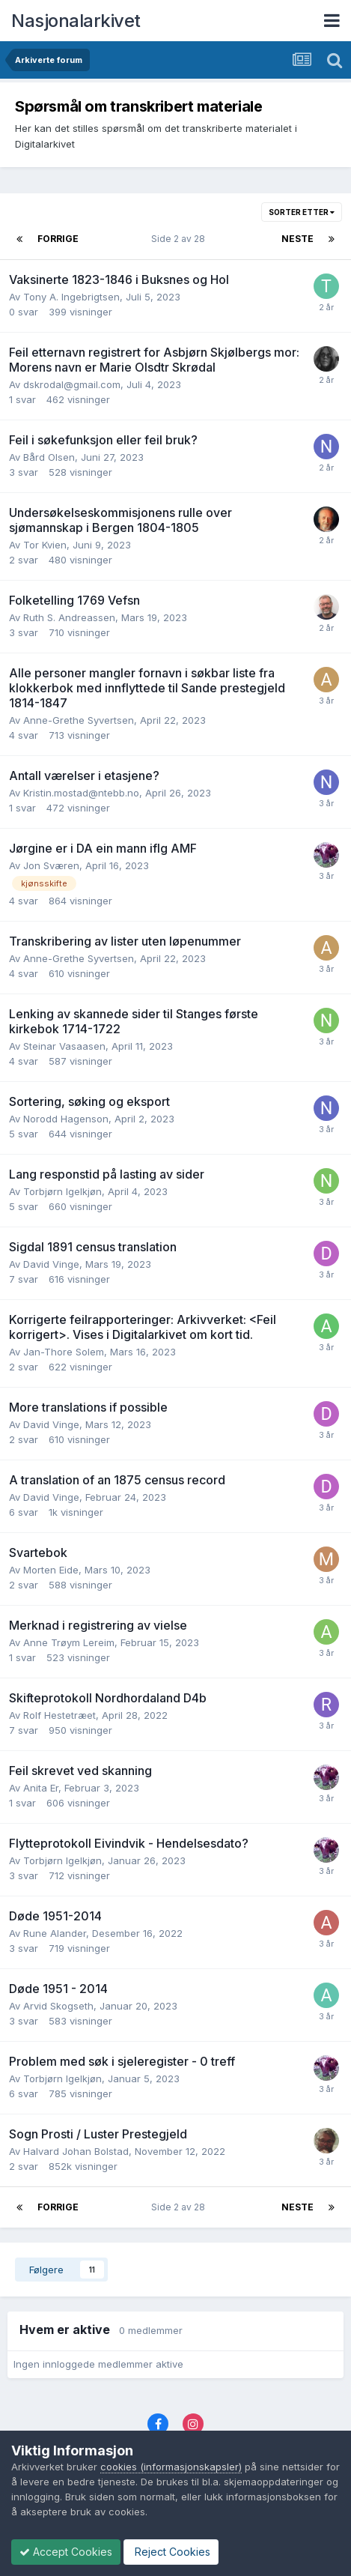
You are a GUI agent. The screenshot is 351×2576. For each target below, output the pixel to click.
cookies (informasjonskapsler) (171, 2467)
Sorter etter (302, 212)
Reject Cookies (171, 2551)
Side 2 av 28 (180, 238)
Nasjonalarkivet (76, 20)
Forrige (58, 238)
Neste (297, 238)
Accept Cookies (65, 2551)
